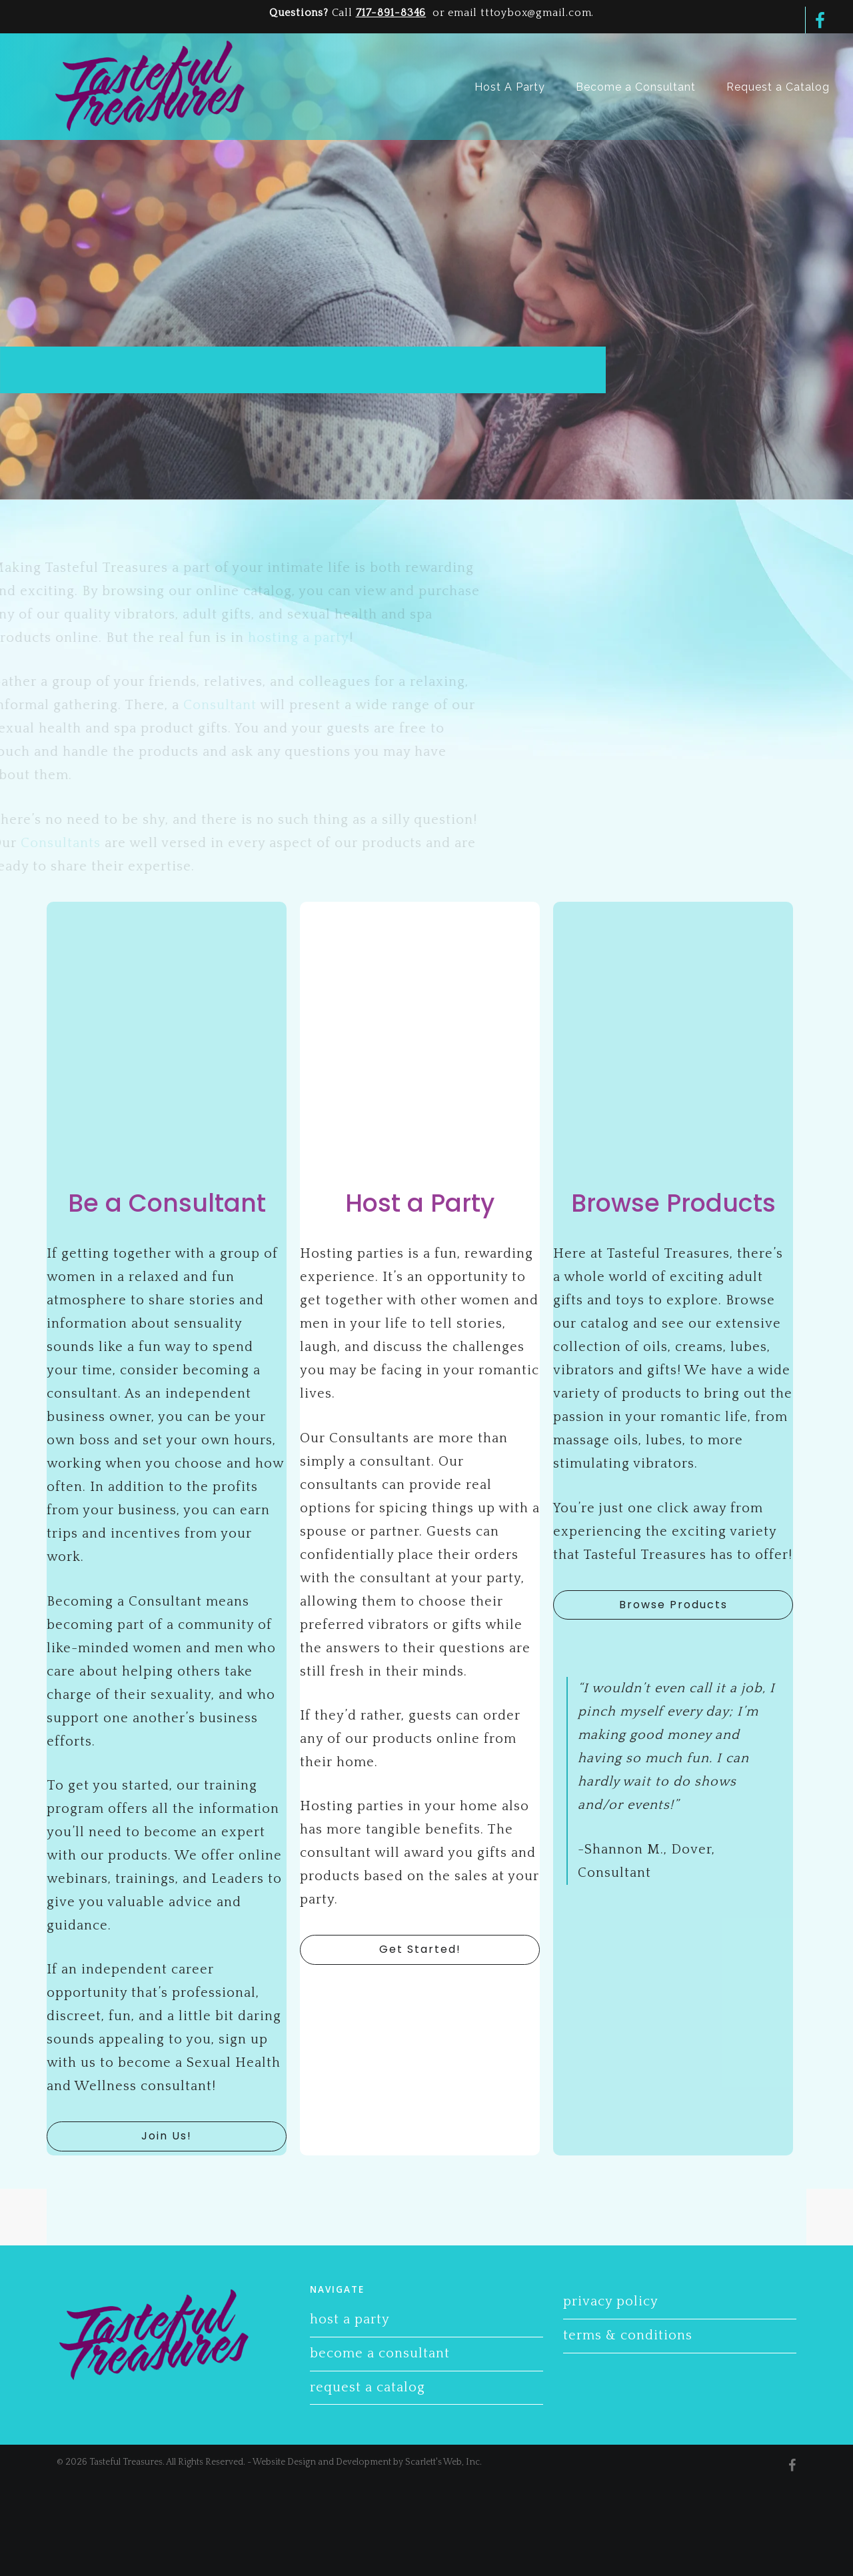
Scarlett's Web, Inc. (443, 2462)
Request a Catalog (367, 2387)
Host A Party (350, 2319)
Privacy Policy (610, 2301)
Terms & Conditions (627, 2335)
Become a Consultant (380, 2353)
